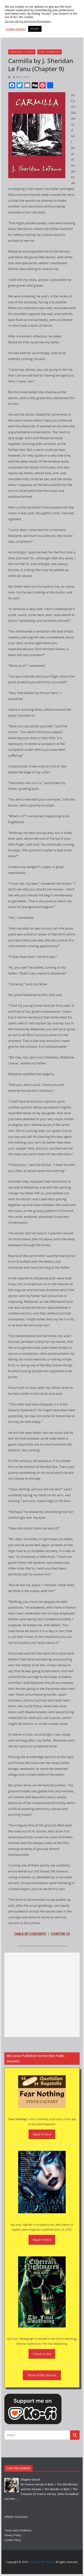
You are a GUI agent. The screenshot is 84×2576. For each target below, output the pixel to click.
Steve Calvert (23, 77)
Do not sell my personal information (27, 21)
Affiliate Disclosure (15, 2517)
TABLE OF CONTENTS (30, 1933)
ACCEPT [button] (34, 28)
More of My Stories (42, 2375)
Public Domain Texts (49, 52)
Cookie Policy (12, 2540)
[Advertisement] (42, 1995)
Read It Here (42, 2134)
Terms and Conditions (18, 2530)
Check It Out (42, 2354)
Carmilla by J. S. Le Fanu (22, 52)
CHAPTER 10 (60, 1933)
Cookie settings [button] (15, 29)
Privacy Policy (12, 2535)
